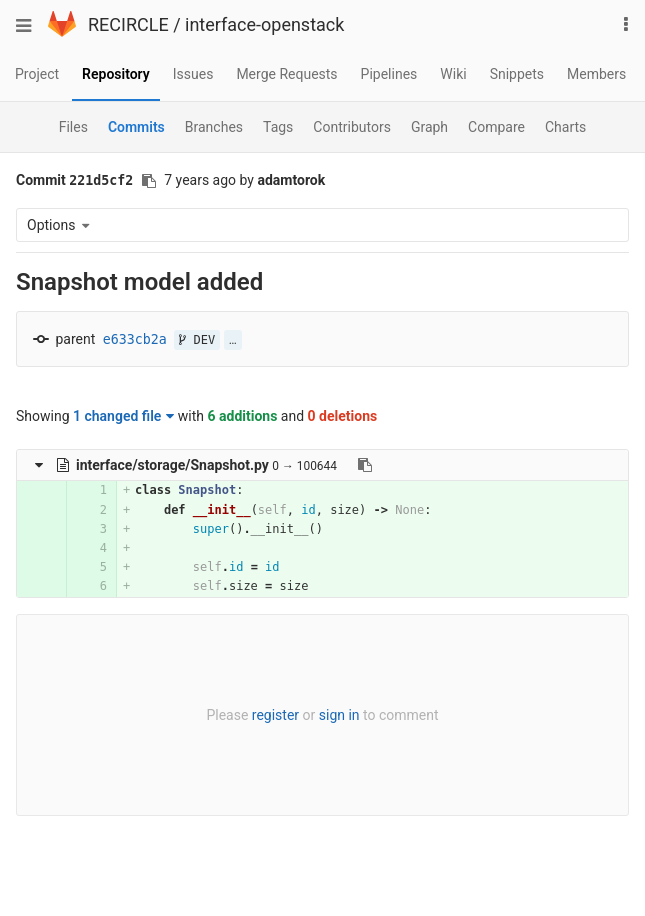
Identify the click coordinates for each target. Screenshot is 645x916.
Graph (429, 127)
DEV (197, 340)
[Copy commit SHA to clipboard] (149, 181)
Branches (214, 127)
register (275, 715)
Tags (278, 127)
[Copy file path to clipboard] (365, 465)
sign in (339, 715)
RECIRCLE (128, 24)
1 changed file (123, 416)
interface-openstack (264, 24)
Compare (496, 127)
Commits (136, 127)
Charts (565, 127)
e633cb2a (135, 339)
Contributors (352, 127)
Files (73, 127)
